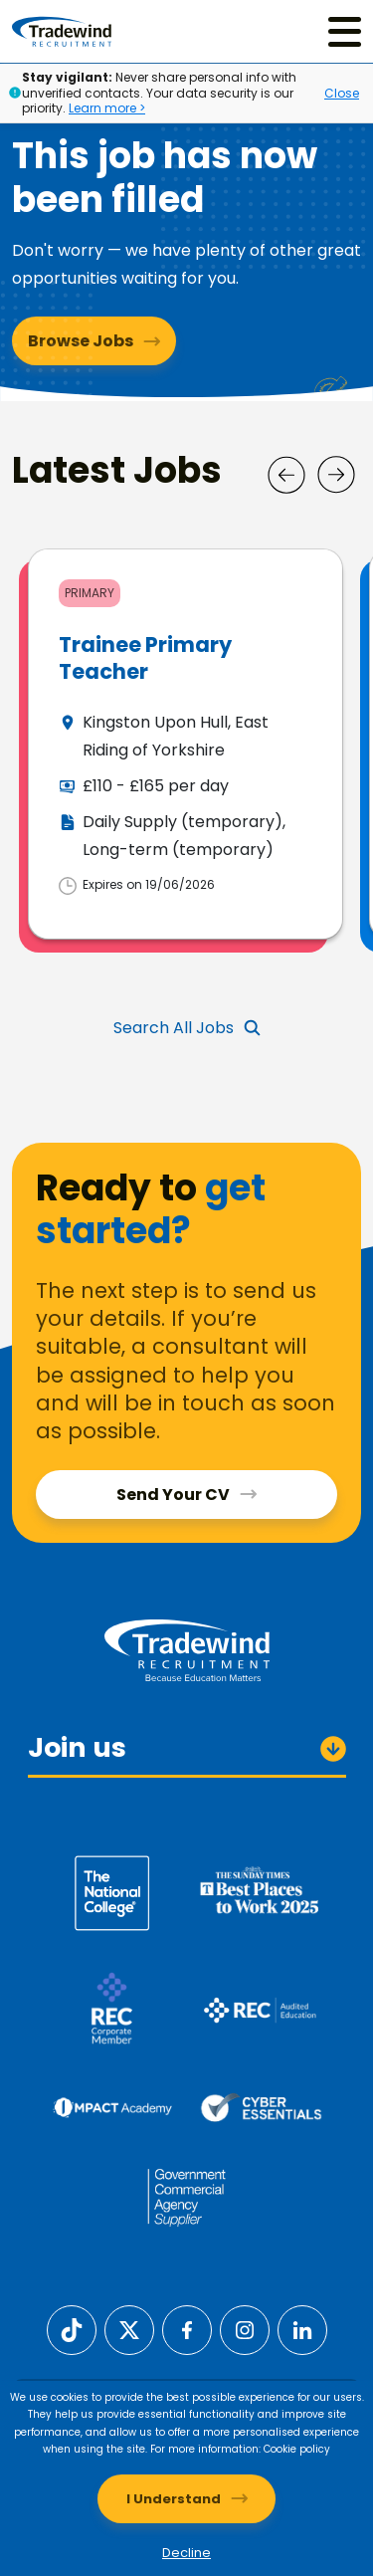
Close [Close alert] (341, 93)
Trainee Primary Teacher (145, 658)
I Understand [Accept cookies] (173, 2498)
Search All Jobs (173, 1027)
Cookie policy (297, 2449)
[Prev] (286, 475)
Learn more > (107, 108)
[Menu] (344, 31)
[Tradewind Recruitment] (61, 31)
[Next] (336, 475)
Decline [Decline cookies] (186, 2552)
